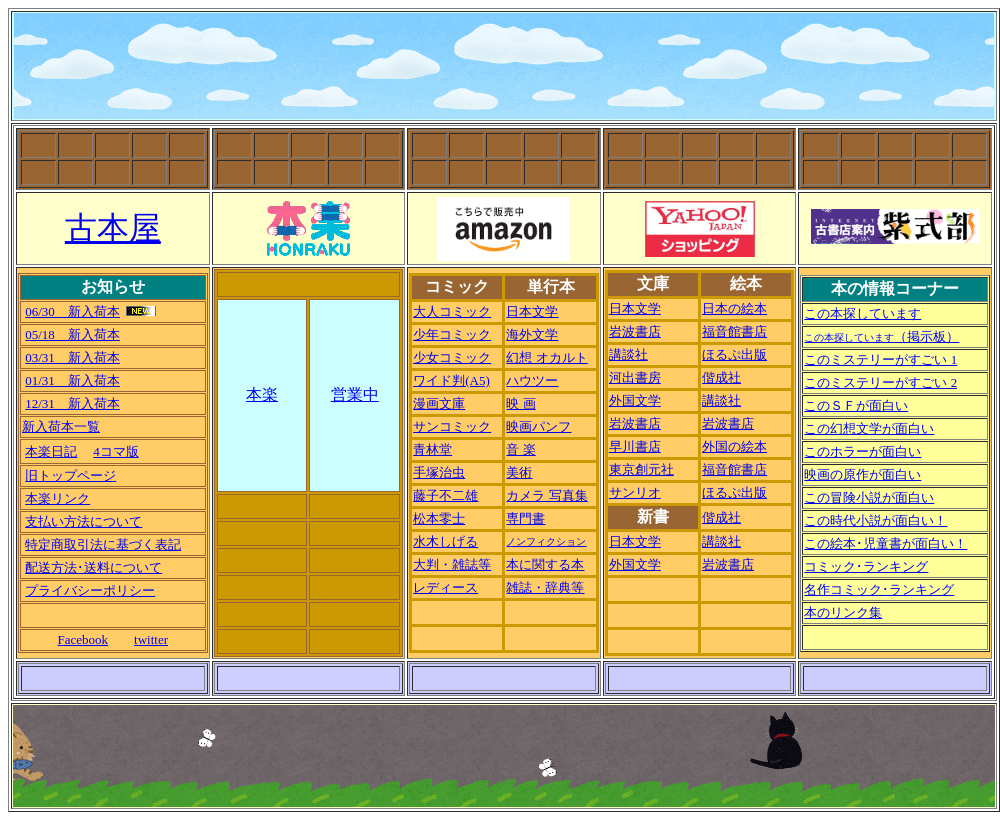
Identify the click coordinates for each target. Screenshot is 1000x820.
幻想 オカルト (546, 357)
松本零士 (439, 518)
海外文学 (532, 334)
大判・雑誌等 (452, 564)
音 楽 (520, 449)
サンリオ (635, 492)
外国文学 (635, 400)
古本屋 (113, 228)
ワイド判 (451, 380)
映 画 (520, 403)
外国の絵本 (734, 446)
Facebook (83, 639)
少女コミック (452, 357)
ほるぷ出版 (734, 354)
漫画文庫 (439, 403)
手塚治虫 (439, 472)
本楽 (262, 394)
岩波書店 (635, 331)
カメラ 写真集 (546, 495)
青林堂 (432, 449)
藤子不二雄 (445, 495)
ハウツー (532, 380)
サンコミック (452, 426)
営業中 (355, 394)
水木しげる (445, 541)
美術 (519, 472)
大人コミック (452, 311)
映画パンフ (538, 426)
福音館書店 (734, 331)
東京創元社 (641, 469)
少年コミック (452, 334)
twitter (151, 639)
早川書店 (635, 446)
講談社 (628, 354)
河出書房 (635, 377)
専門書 (525, 518)
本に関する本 (545, 564)
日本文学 (532, 311)
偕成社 (721, 377)
